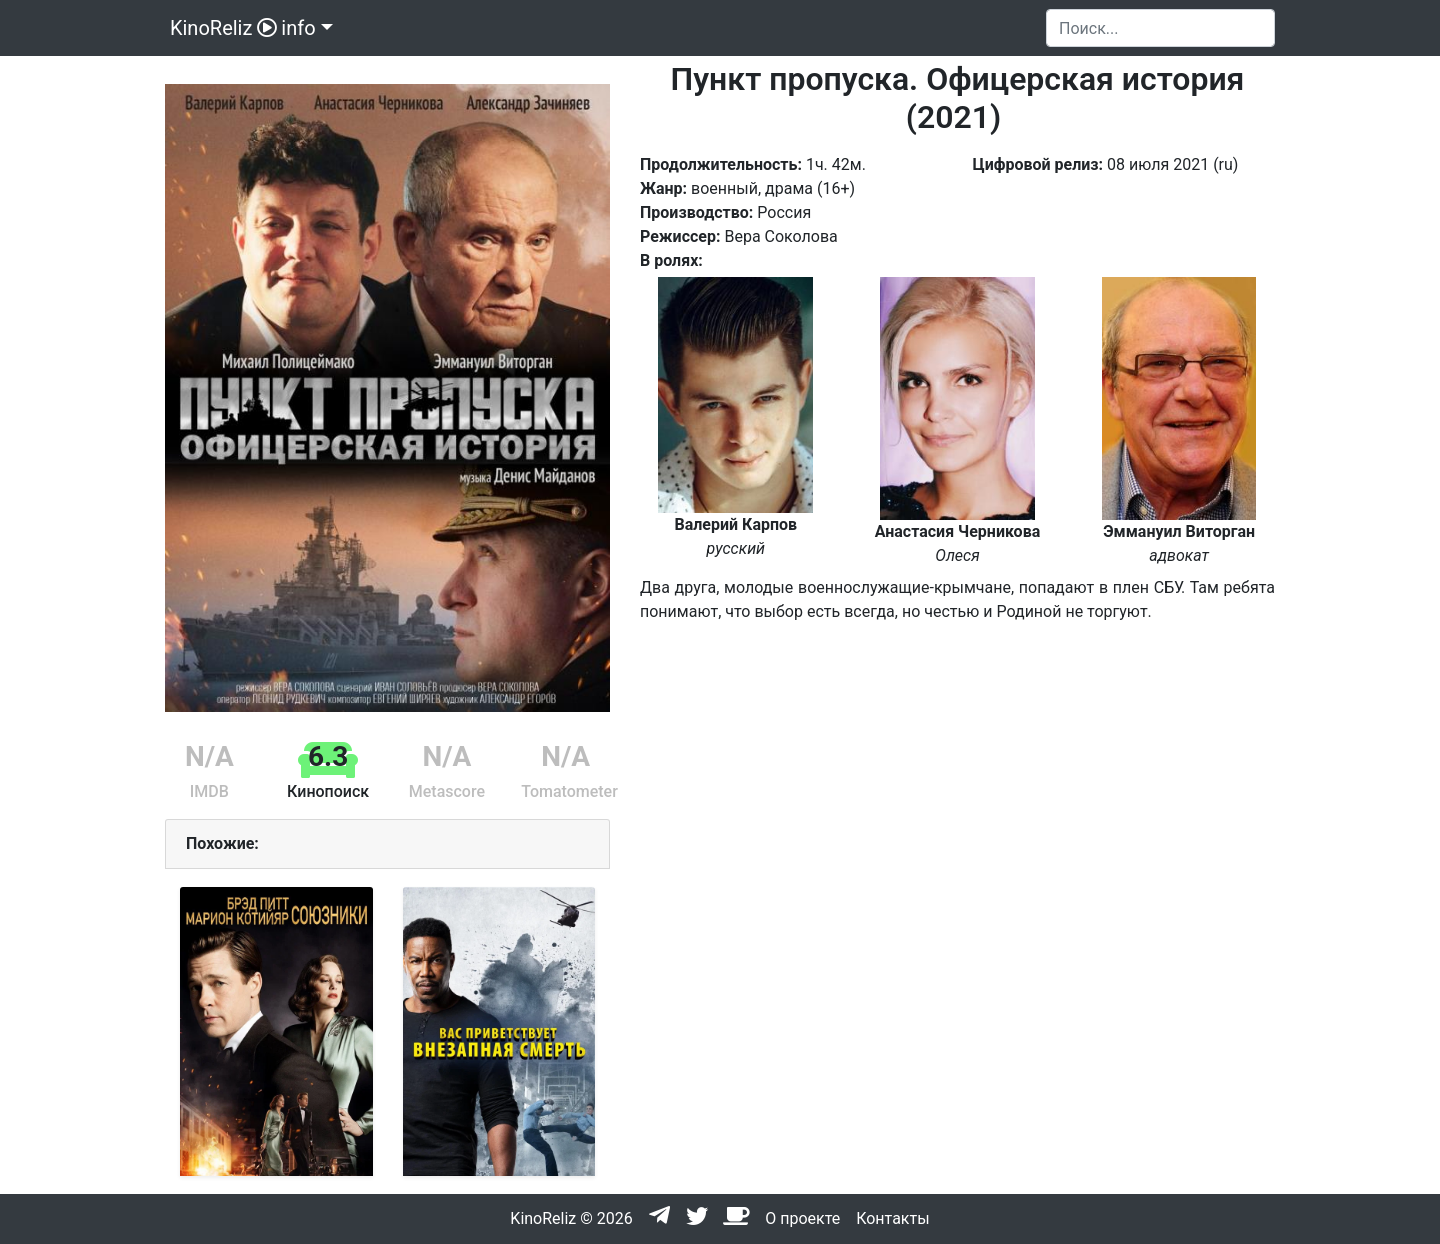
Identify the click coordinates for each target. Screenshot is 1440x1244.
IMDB (209, 791)
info (298, 28)
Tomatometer (569, 791)
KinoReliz (221, 28)
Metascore (447, 791)
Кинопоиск (328, 791)
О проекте (802, 1218)
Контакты (892, 1218)
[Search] (1160, 28)
